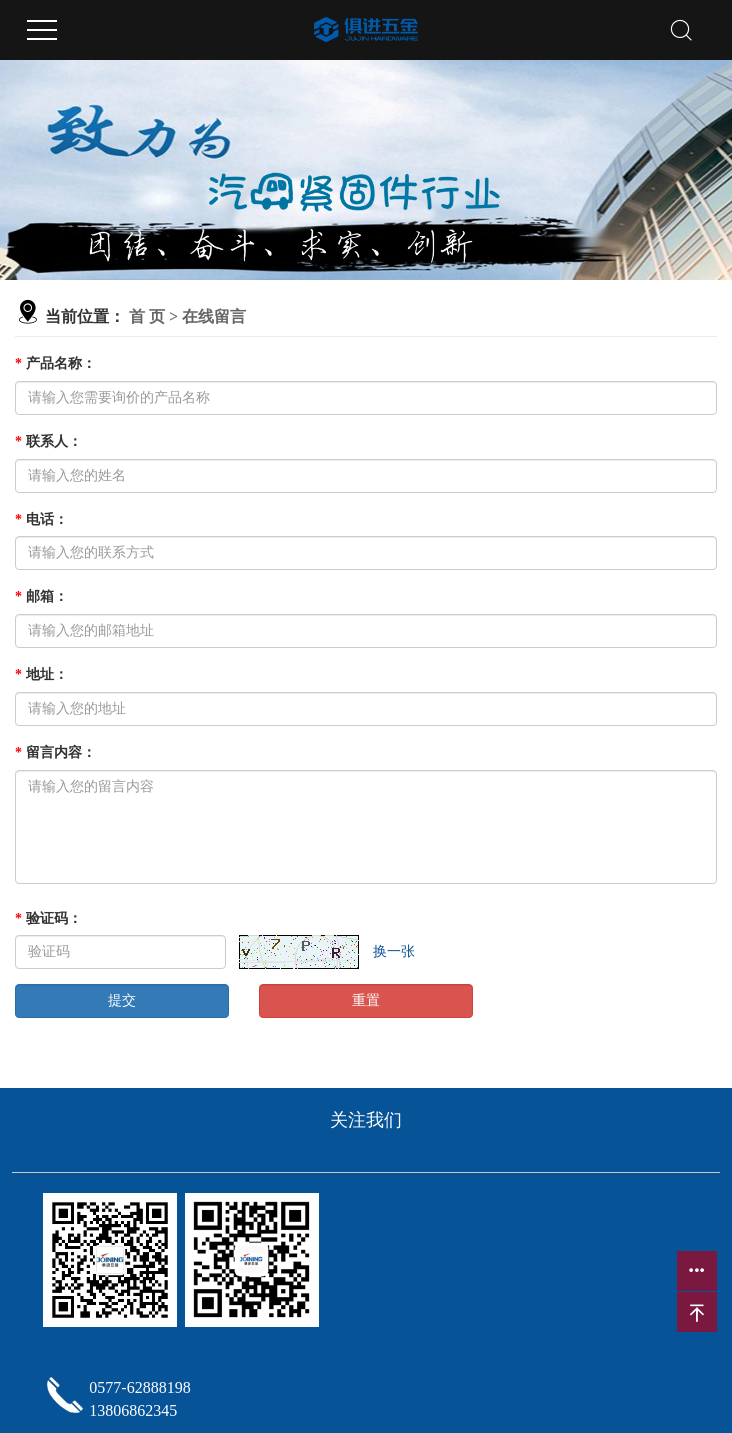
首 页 (147, 316)
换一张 (394, 951)
